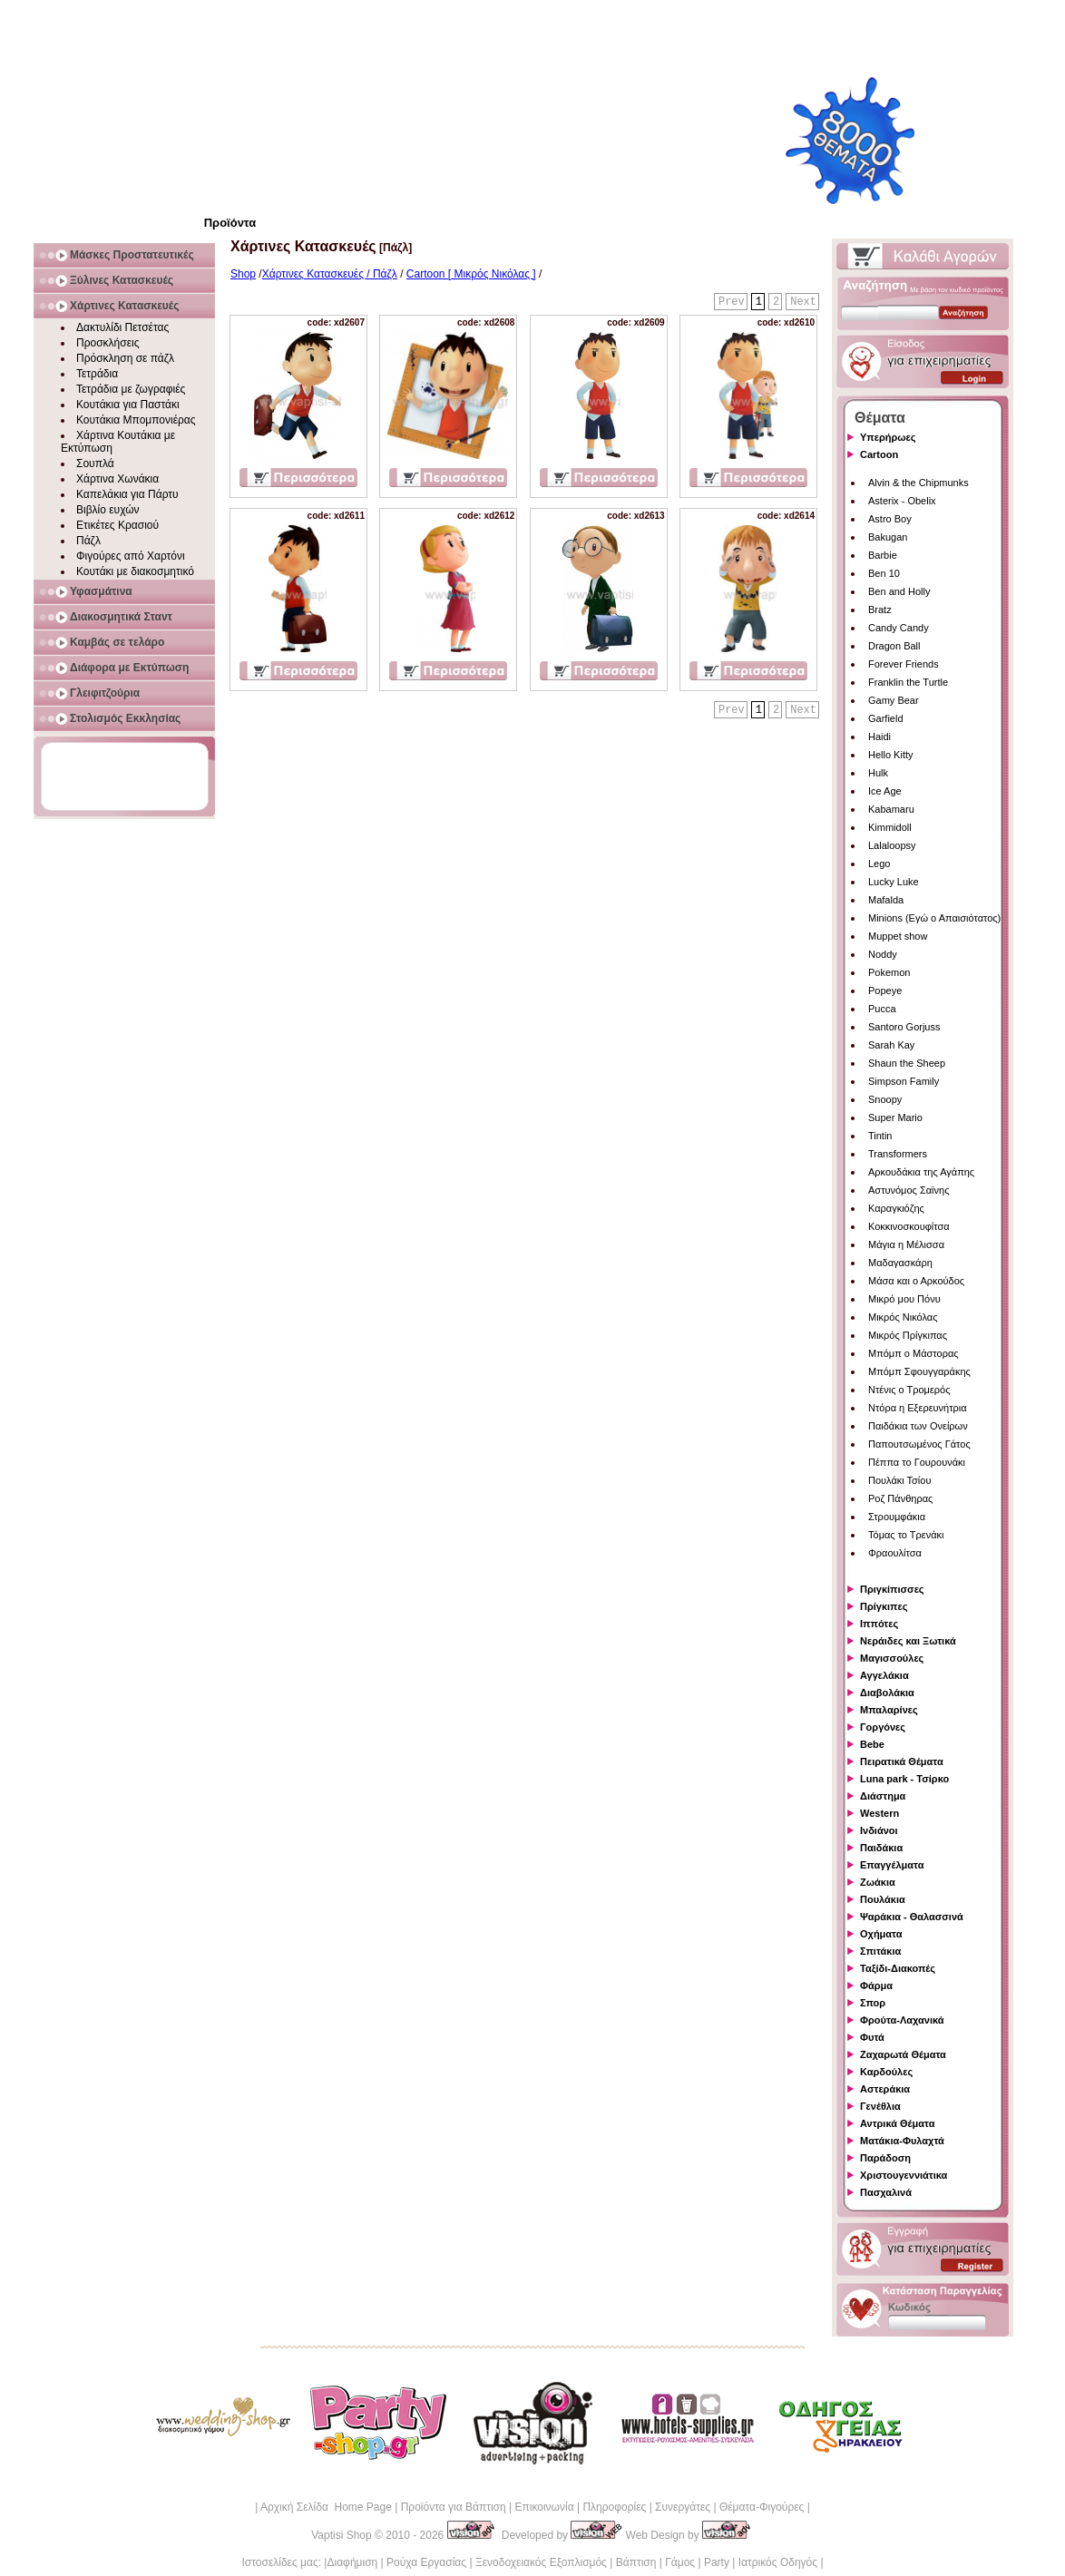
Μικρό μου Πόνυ (904, 1298)
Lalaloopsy (892, 845)
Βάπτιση (636, 2562)
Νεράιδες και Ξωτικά (908, 1640)
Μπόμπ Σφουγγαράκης (919, 1371)
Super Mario (895, 1117)
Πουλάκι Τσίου (899, 1480)
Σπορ (872, 2002)
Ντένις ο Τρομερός (909, 1389)
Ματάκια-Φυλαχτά (902, 2140)
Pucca (882, 1008)
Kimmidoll (890, 827)
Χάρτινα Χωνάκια (117, 479)
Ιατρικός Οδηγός (777, 2562)
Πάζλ (88, 540)
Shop (243, 274)
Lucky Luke (893, 881)
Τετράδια (97, 373)
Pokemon (889, 972)
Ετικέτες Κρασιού (117, 525)
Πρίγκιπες (883, 1606)
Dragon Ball (894, 645)
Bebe (872, 1744)
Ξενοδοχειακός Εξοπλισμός (541, 2562)
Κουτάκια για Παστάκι (128, 404)
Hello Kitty (891, 754)
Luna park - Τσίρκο (904, 1778)
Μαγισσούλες (891, 1658)
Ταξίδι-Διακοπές (897, 1968)
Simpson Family (903, 1081)
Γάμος (680, 2562)
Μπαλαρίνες (889, 1709)
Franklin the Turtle (908, 682)
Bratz (880, 609)
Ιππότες (879, 1623)
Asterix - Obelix (902, 500)
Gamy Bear (893, 700)
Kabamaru (891, 809)
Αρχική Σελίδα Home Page (326, 2507)
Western (879, 1813)
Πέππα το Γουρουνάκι (916, 1462)
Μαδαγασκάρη (900, 1262)
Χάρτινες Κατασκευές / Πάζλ (329, 274)
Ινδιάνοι (879, 1830)
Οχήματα (881, 1933)
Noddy (882, 954)
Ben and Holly (899, 591)
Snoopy (885, 1099)
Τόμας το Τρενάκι (906, 1534)
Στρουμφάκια (896, 1516)
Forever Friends (903, 664)
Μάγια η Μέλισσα (906, 1244)
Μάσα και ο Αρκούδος (916, 1280)
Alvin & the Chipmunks (918, 482)
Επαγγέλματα (891, 1864)
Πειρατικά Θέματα (901, 1761)
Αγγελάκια (884, 1675)
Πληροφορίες (614, 2507)
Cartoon (879, 454)
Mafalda (886, 899)
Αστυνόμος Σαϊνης (908, 1190)
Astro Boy (890, 518)
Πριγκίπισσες (892, 1589)
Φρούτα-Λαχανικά (902, 2020)
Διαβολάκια (887, 1692)
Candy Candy (898, 627)
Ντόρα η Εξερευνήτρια (917, 1407)
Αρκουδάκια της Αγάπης (921, 1171)
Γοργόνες (882, 1727)
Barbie (882, 555)
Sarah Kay (891, 1044)
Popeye (885, 990)
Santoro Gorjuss (904, 1026)
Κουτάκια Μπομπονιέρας (136, 420)
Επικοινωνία (543, 2507)
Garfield (886, 718)
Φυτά (872, 2037)
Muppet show (897, 936)
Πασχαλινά (886, 2192)
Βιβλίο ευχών (108, 509)
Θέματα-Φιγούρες (761, 2507)
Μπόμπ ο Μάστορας (913, 1353)
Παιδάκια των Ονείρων (918, 1425)
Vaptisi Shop (341, 2535)
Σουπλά (95, 463)
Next (803, 302)
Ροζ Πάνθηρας (900, 1498)
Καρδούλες (886, 2071)
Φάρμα (876, 1985)
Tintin (880, 1135)
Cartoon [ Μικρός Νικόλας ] (471, 274)
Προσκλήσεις (107, 343)
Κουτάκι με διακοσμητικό (135, 571)
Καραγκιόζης (896, 1208)
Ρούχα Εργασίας (426, 2562)
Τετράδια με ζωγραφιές (130, 389)
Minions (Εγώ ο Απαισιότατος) (934, 917)
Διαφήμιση (352, 2562)
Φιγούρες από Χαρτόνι (130, 556)
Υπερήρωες (888, 437)
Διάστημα (882, 1796)
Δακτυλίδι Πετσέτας (122, 327)
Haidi (879, 736)
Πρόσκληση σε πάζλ (125, 358)
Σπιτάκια (880, 1951)
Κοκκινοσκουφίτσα (909, 1226)
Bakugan (887, 537)
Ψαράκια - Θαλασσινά (911, 1916)
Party (716, 2562)
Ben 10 (884, 573)
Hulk (878, 772)
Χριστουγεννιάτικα (903, 2175)
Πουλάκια (882, 1899)
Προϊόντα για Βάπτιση (453, 2507)
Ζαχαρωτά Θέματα (903, 2054)
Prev (731, 302)
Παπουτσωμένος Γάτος (919, 1444)
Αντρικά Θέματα (897, 2123)
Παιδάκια (881, 1847)
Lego (879, 863)
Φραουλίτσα (895, 1552)
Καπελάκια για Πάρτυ (127, 494)
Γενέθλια (880, 2106)
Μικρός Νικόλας (903, 1317)
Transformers (897, 1153)
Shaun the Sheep (906, 1063)
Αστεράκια (885, 2088)
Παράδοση (885, 2157)
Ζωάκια (877, 1882)
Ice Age (885, 790)
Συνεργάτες (682, 2507)
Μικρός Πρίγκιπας (907, 1335)
